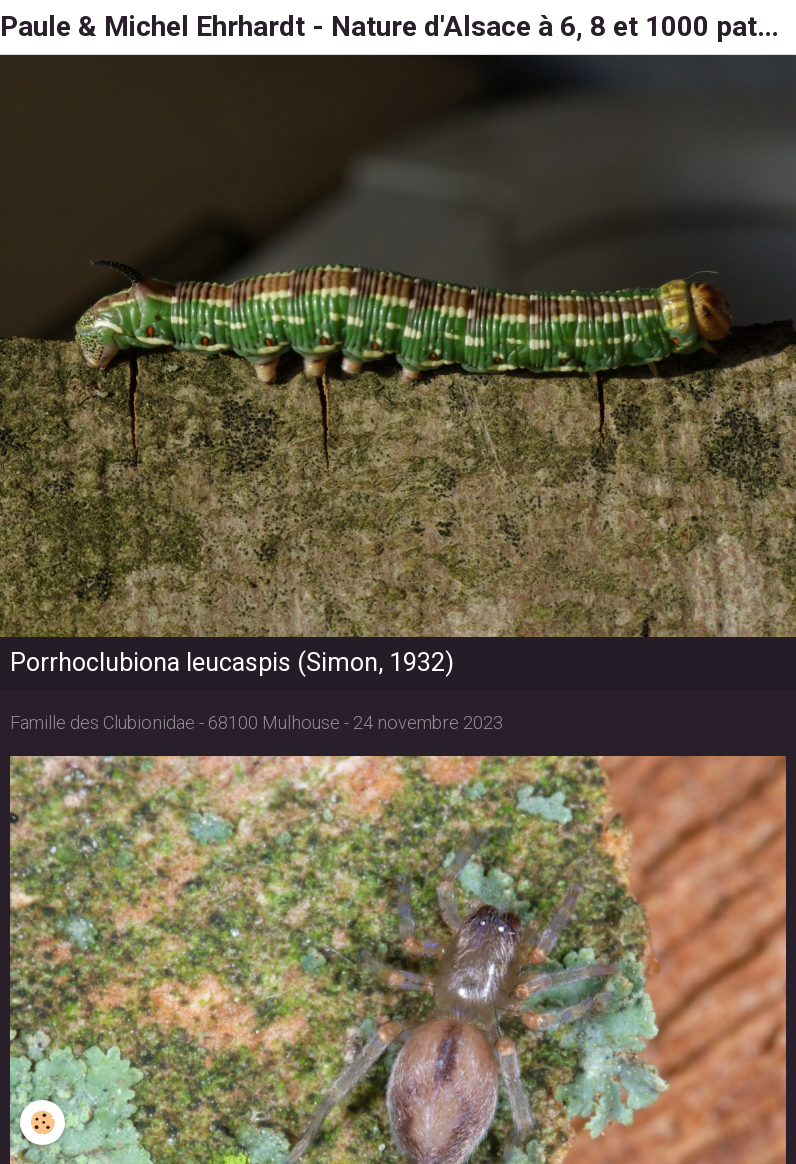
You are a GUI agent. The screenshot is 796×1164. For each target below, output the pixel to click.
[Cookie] (42, 1122)
